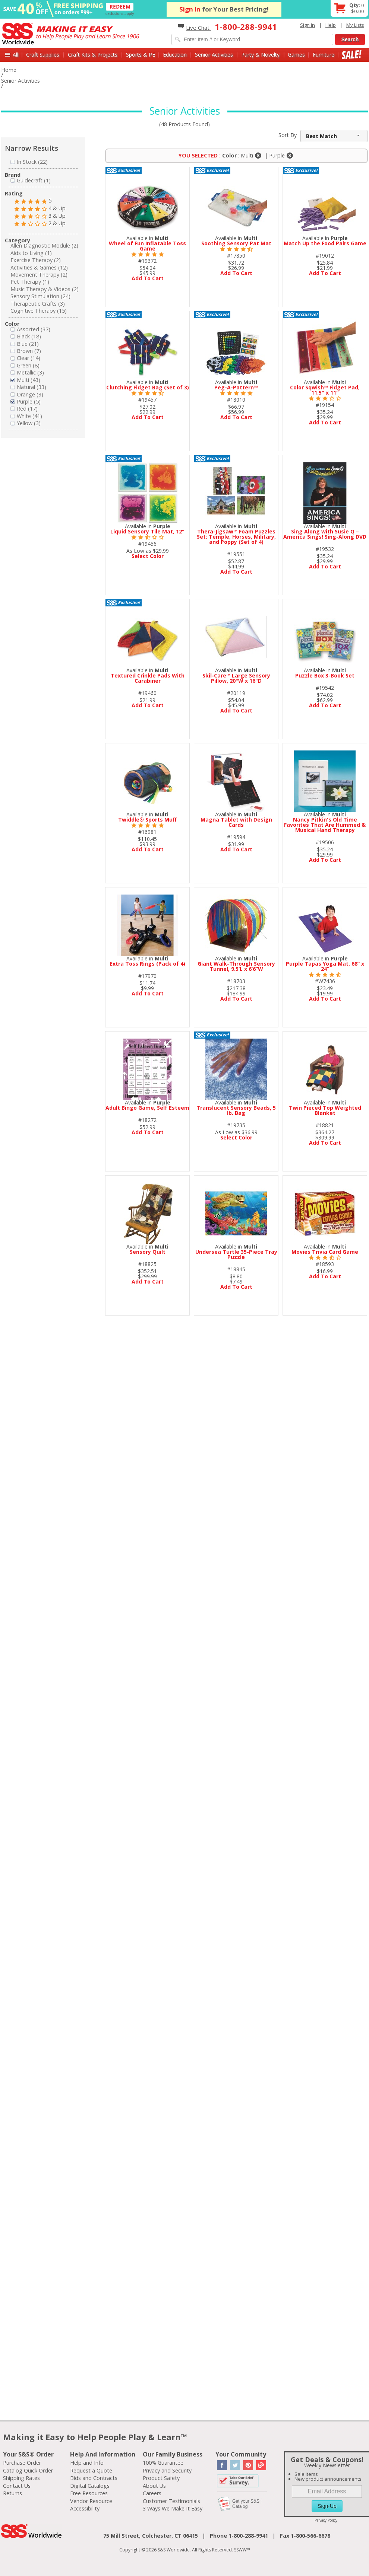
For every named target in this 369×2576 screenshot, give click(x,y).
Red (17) (24, 408)
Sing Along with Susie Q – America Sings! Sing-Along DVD (324, 534)
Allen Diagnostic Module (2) (44, 245)
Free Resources (89, 2493)
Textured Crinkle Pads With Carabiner (147, 678)
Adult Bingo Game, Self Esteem (147, 1107)
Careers (152, 2493)
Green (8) (25, 365)
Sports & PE (140, 54)
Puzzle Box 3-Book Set (324, 675)
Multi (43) (25, 379)
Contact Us (17, 2485)
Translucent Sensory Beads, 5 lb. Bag (236, 1110)
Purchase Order (22, 2462)
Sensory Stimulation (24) (40, 296)
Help (330, 25)
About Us (154, 2485)
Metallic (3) (27, 372)
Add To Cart (148, 278)
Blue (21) (24, 343)
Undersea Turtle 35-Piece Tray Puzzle (236, 1254)
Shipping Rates (21, 2477)
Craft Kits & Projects (92, 54)
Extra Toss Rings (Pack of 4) (147, 963)
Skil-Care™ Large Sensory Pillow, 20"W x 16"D (236, 678)
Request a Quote (91, 2470)
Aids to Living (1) (31, 252)
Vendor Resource (91, 2501)
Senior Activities (214, 54)
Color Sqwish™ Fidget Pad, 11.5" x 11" (325, 390)
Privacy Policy (326, 2520)
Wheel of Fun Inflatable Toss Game (147, 246)
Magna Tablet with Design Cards (236, 822)
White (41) (26, 416)
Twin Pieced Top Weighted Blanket (325, 1110)
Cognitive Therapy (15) (38, 310)
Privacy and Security (167, 2470)
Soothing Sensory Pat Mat (236, 243)
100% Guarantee (163, 2462)
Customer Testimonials (171, 2501)
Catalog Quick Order (28, 2470)
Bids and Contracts (93, 2477)
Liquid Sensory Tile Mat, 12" (147, 531)
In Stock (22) (29, 161)
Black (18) (25, 336)
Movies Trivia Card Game (324, 1251)
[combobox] (334, 136)
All (15, 54)
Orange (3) (26, 394)
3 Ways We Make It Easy (172, 2508)
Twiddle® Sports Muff (147, 819)
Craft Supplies (42, 54)
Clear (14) (25, 357)
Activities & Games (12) (39, 267)
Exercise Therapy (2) (35, 260)
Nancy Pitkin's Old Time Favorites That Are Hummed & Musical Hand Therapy (325, 824)
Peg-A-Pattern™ (236, 387)
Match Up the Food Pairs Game (325, 243)
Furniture (323, 54)
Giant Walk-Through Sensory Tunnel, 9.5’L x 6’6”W (236, 966)
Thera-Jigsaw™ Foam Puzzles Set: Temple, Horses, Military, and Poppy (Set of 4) (236, 536)
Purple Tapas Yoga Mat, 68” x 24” (325, 966)
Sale (352, 54)
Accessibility (85, 2508)
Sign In (190, 9)
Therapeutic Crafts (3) (37, 303)
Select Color (148, 555)
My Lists (355, 25)
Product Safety (161, 2477)
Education (175, 54)
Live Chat (194, 27)
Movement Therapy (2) (38, 274)
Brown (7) (25, 350)
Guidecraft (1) (30, 180)
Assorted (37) (30, 329)
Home (8, 69)
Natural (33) (28, 386)
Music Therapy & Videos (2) (44, 289)
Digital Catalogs (90, 2485)
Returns (12, 2493)
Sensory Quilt (147, 1251)
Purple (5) (25, 401)
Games (296, 54)
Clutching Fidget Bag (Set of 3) (147, 387)
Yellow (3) (25, 423)
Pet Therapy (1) (29, 281)
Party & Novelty (260, 54)
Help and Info (87, 2462)
